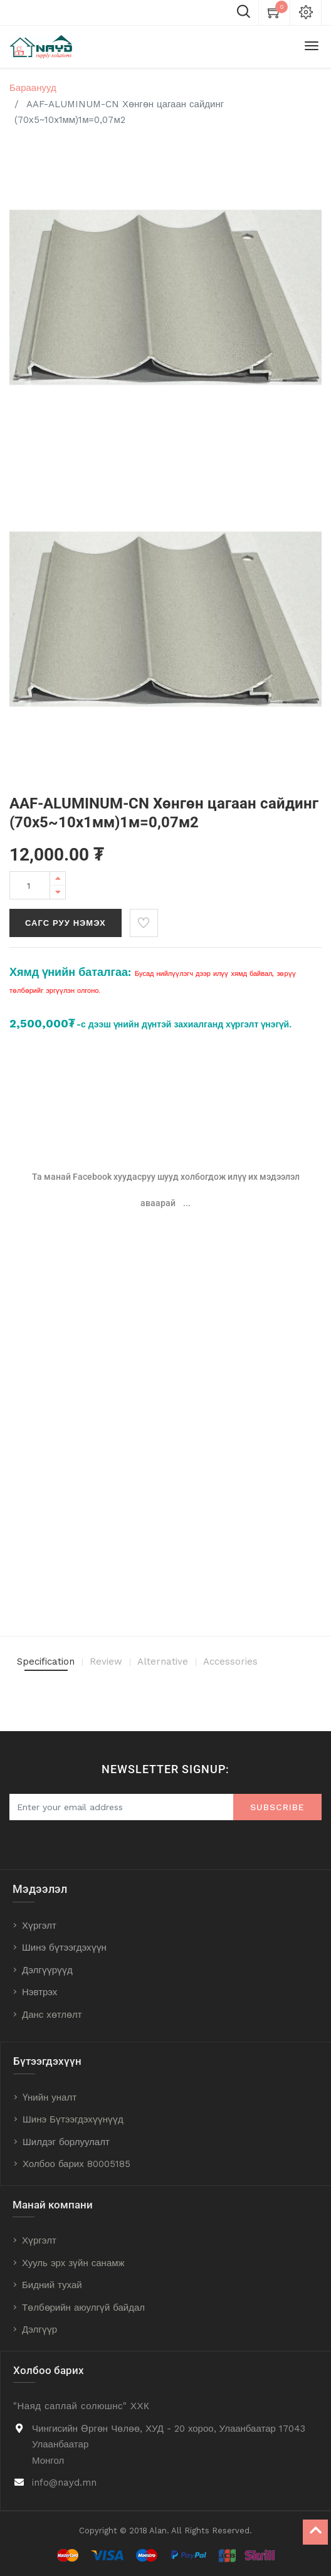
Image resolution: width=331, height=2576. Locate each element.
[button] (144, 923)
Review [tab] (106, 1661)
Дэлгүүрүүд (47, 1970)
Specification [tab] (46, 1661)
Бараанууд (32, 87)
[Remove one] (57, 892)
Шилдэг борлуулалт (66, 2142)
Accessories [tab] (230, 1661)
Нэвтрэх (39, 1992)
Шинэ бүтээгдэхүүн (64, 1947)
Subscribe (277, 1807)
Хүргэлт (39, 1925)
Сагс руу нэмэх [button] (65, 923)
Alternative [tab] (162, 1661)
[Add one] (57, 878)
